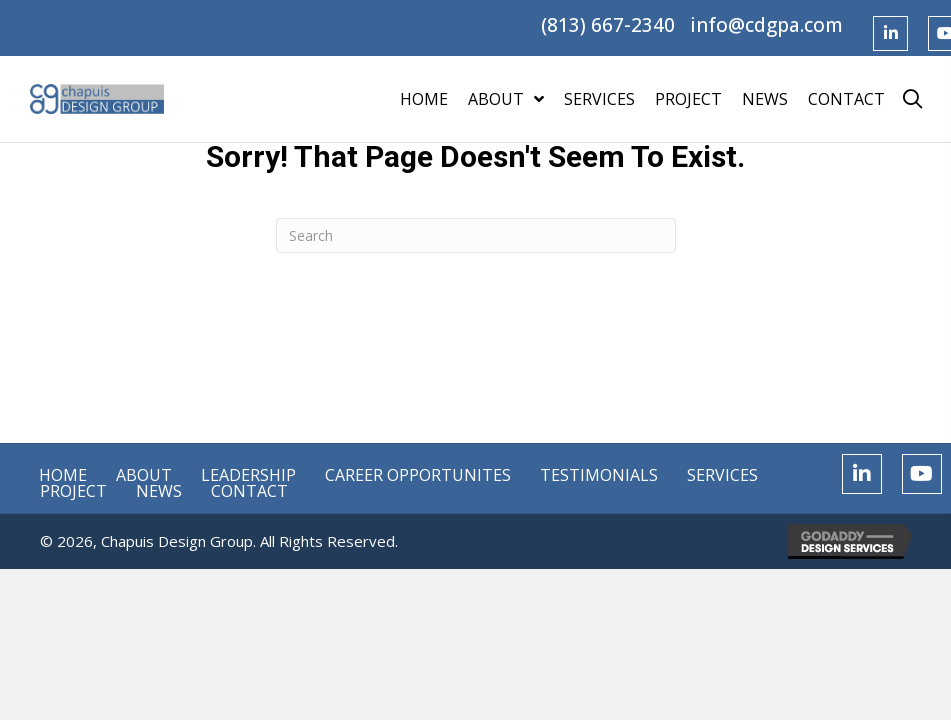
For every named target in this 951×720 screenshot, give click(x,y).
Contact (249, 491)
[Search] (476, 235)
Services (722, 475)
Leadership (248, 475)
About (144, 475)
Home (63, 475)
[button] (890, 33)
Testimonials (599, 475)
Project (73, 491)
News (159, 491)
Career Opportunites (418, 475)
